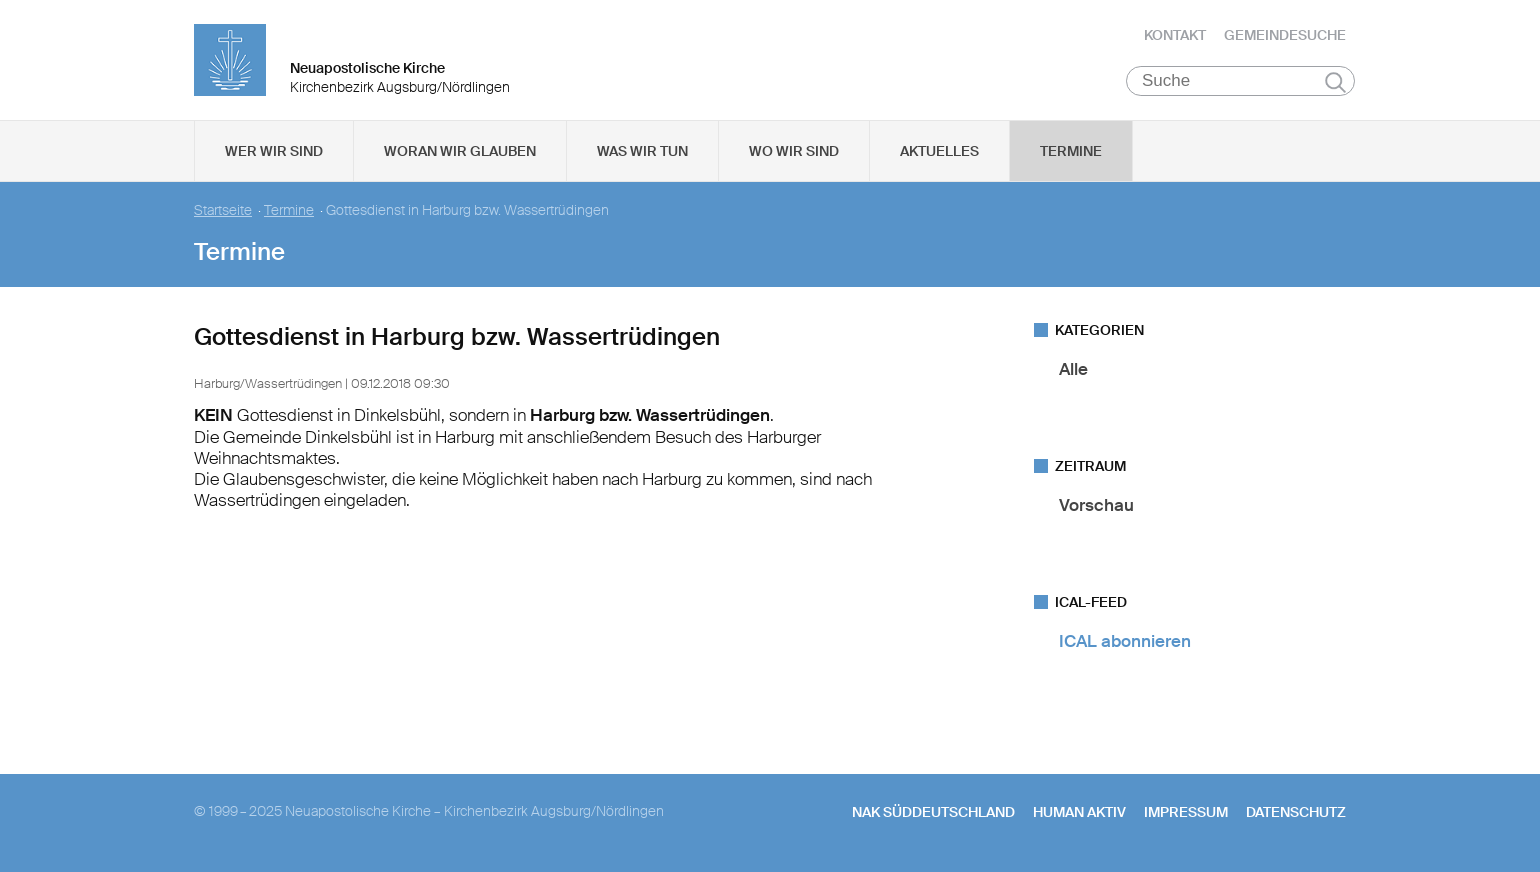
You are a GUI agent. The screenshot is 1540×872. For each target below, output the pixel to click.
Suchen (1335, 82)
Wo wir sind (794, 151)
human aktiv (1079, 812)
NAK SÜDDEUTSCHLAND (933, 812)
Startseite (223, 210)
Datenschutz (1296, 812)
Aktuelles (939, 151)
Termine (1071, 151)
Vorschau (1096, 505)
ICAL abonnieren (1125, 641)
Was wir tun (642, 151)
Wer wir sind (274, 151)
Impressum (1186, 812)
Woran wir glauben (460, 151)
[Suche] (1240, 81)
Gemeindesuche (1285, 35)
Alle (1073, 369)
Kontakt (1175, 35)
